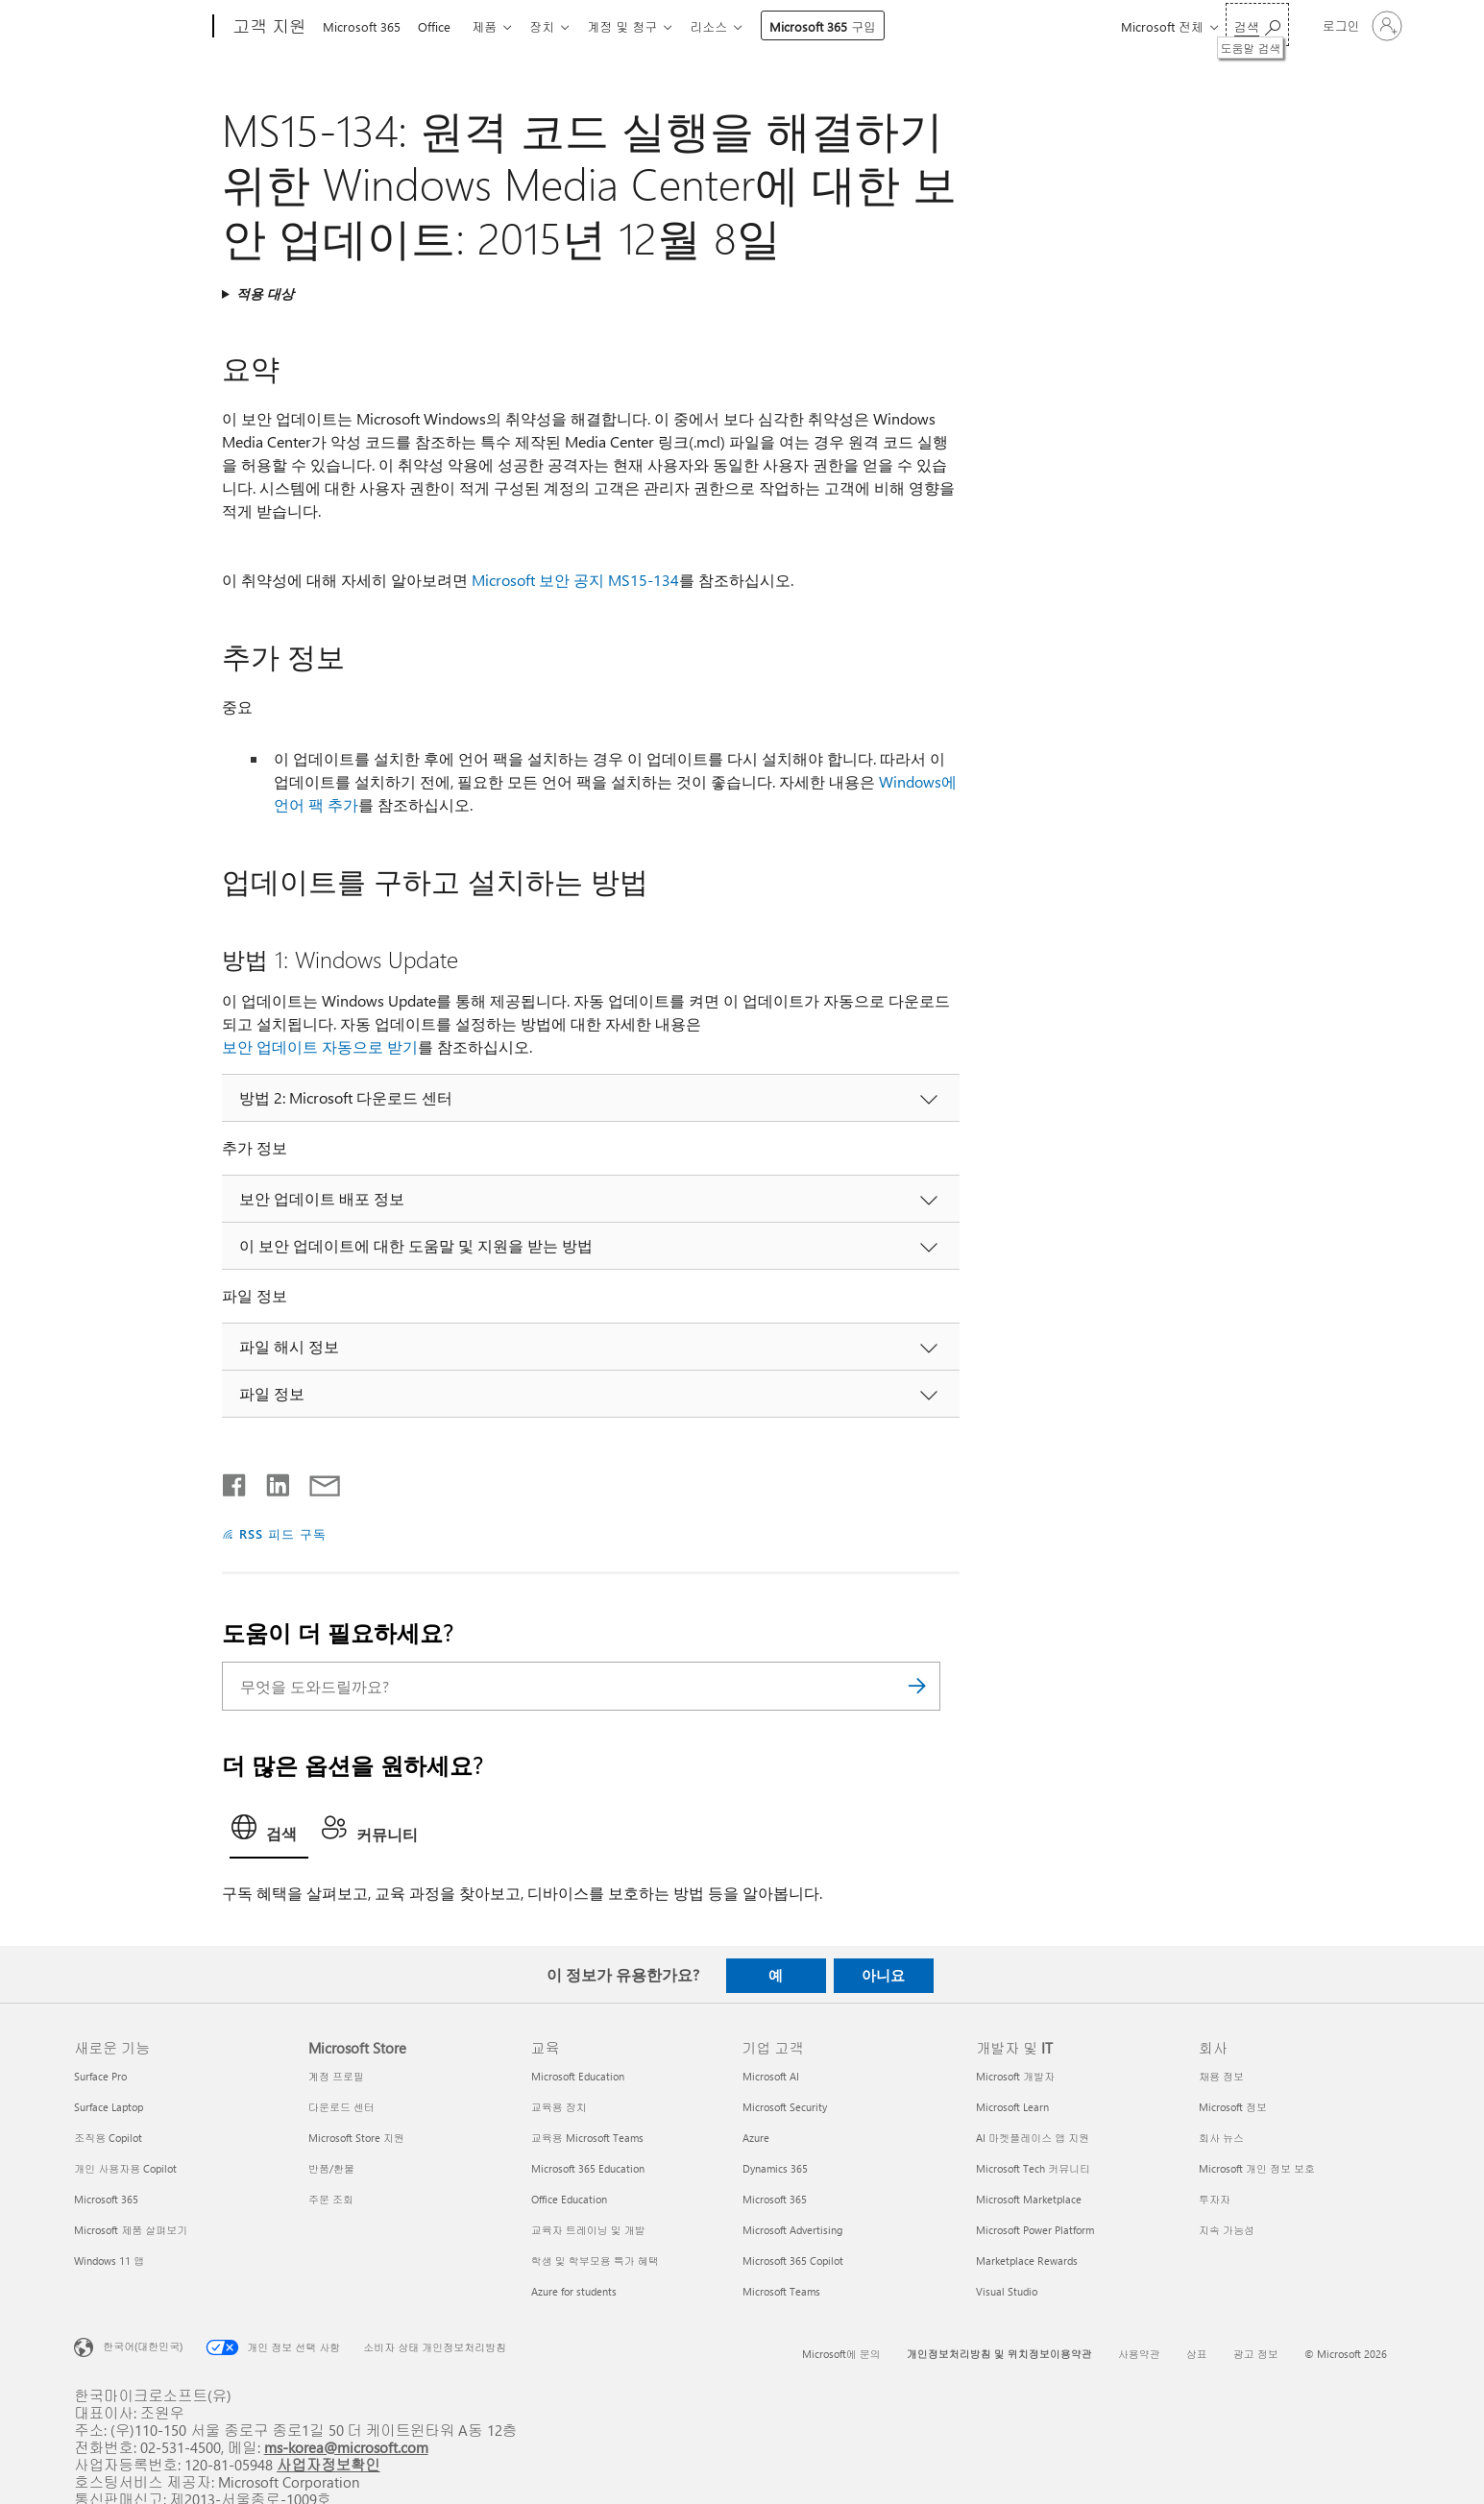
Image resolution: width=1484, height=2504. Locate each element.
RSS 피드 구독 (283, 1533)
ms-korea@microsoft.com (346, 2447)
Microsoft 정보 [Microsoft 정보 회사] (1233, 2107)
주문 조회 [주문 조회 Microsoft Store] (330, 2199)
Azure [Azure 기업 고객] (755, 2137)
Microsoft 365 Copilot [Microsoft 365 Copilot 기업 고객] (792, 2260)
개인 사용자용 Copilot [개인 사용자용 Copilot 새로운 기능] (125, 2168)
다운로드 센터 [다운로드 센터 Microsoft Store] (341, 2107)
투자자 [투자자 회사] (1214, 2199)
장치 (553, 26)
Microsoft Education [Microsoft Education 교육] (577, 2076)
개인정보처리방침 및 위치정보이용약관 (999, 2353)
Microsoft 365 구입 (842, 26)
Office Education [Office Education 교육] (569, 2199)
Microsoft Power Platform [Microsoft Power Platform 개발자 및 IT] (1035, 2230)
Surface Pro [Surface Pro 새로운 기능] (100, 2076)
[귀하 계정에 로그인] (1360, 26)
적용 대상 (265, 293)
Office (438, 26)
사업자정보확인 (328, 2464)
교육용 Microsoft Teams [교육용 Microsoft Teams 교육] (587, 2137)
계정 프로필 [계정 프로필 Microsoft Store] (336, 2076)
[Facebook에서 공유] (235, 1481)
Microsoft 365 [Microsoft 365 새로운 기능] (106, 2199)
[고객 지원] (267, 27)
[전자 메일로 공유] (316, 1481)
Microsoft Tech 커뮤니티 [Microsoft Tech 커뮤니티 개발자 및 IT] (1033, 2168)
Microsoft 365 (362, 26)
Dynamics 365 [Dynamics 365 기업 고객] (775, 2168)
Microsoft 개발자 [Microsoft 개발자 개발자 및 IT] (1015, 2076)
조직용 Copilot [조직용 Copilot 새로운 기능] (108, 2137)
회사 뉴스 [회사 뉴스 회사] (1221, 2137)
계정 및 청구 (637, 26)
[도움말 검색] (1257, 24)
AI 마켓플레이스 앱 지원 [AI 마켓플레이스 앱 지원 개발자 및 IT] (1032, 2137)
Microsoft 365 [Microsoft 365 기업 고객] (774, 2199)
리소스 (727, 26)
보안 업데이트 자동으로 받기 (320, 1046)
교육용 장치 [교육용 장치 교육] (559, 2107)
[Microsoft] (140, 27)
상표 (1196, 2353)
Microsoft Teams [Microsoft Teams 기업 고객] (781, 2291)
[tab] (269, 1833)
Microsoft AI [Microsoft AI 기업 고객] (770, 2076)
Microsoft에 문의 (841, 2353)
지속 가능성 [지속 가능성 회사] (1226, 2230)
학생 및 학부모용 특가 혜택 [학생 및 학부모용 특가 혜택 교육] (595, 2260)
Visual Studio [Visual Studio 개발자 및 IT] (1006, 2291)
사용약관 (1139, 2353)
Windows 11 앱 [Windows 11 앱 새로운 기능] (109, 2260)
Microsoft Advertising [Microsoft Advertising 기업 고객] (792, 2230)
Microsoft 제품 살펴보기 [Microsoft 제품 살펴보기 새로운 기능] (130, 2230)
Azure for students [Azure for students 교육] (574, 2291)
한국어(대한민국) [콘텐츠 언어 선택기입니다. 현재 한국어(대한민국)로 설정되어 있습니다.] (142, 2345)
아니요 (883, 1974)
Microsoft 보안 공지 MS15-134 (575, 580)
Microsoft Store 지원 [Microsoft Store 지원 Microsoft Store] (356, 2137)
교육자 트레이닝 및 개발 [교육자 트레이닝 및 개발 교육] (588, 2230)
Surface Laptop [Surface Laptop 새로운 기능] (108, 2107)
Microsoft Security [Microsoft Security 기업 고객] (784, 2107)
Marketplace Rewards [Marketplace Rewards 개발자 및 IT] (1027, 2260)
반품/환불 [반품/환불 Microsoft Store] (331, 2168)
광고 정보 (1255, 2353)
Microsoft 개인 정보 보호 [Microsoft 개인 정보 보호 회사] (1257, 2168)
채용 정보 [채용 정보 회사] (1221, 2076)
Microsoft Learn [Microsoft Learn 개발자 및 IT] (1012, 2107)
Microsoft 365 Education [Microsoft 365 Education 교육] (588, 2168)
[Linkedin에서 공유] (270, 1481)
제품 (491, 26)
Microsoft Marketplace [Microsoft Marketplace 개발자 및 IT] (1029, 2199)
